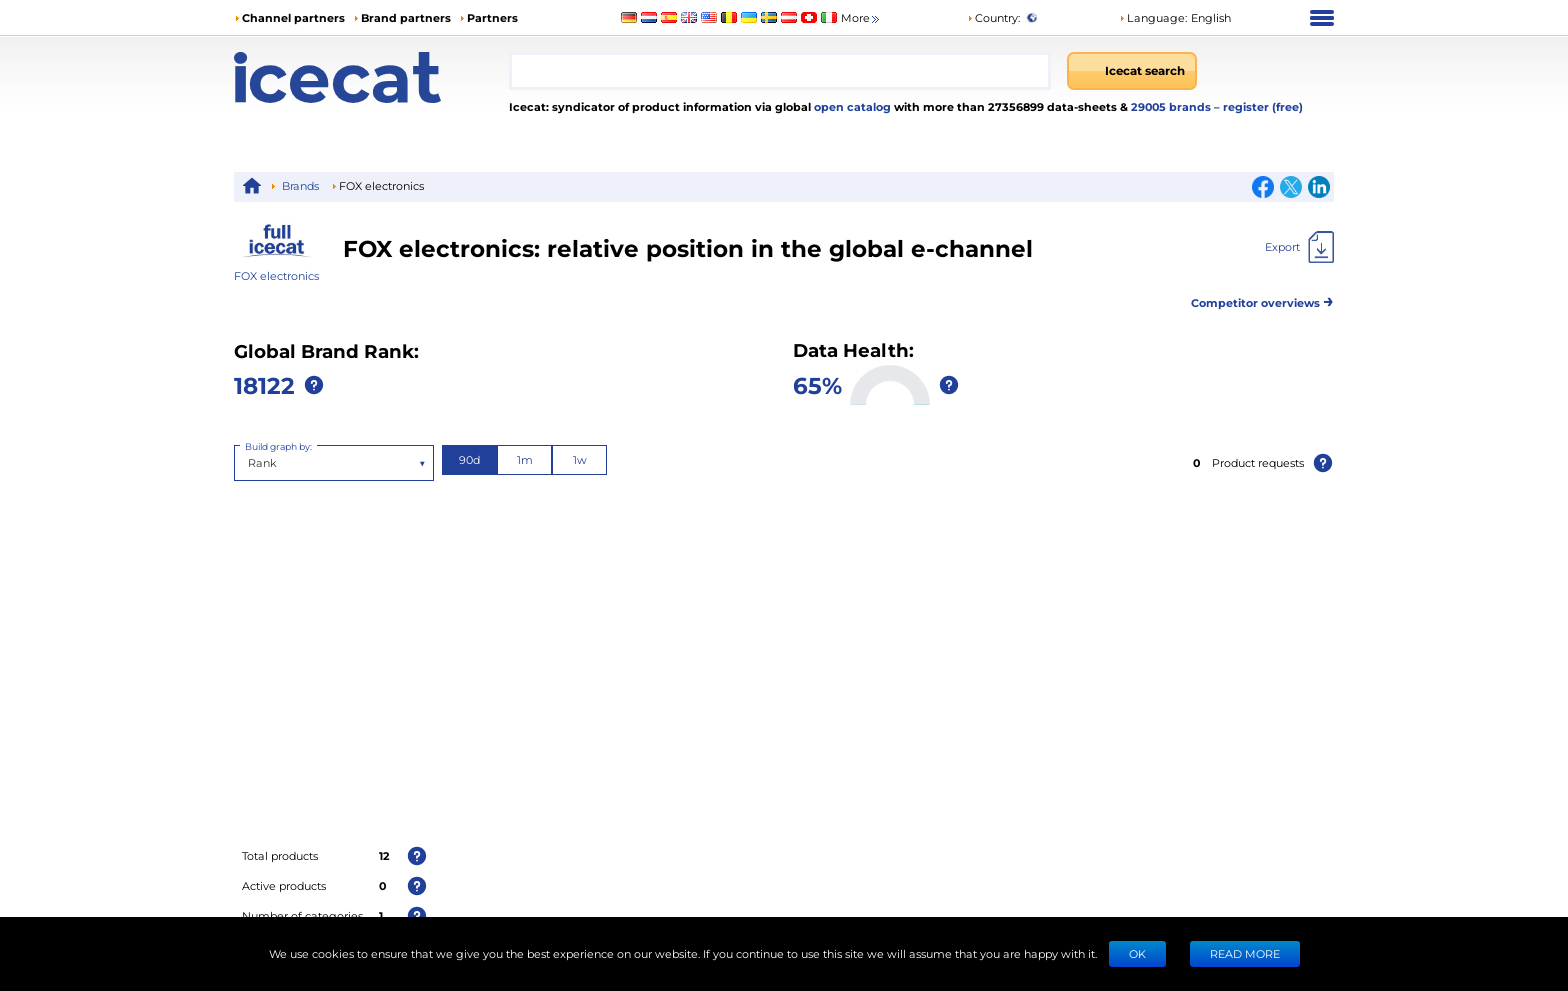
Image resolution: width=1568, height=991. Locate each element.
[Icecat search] (1132, 71)
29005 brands (1172, 106)
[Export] (1299, 247)
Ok (1137, 953)
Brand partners (406, 17)
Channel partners (293, 17)
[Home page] (371, 77)
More (861, 18)
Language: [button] (1153, 17)
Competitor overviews (1262, 299)
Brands (300, 185)
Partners (492, 17)
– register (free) (1258, 106)
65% (817, 384)
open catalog (851, 106)
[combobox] (780, 71)
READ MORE (1245, 953)
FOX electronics (276, 275)
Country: (993, 17)
